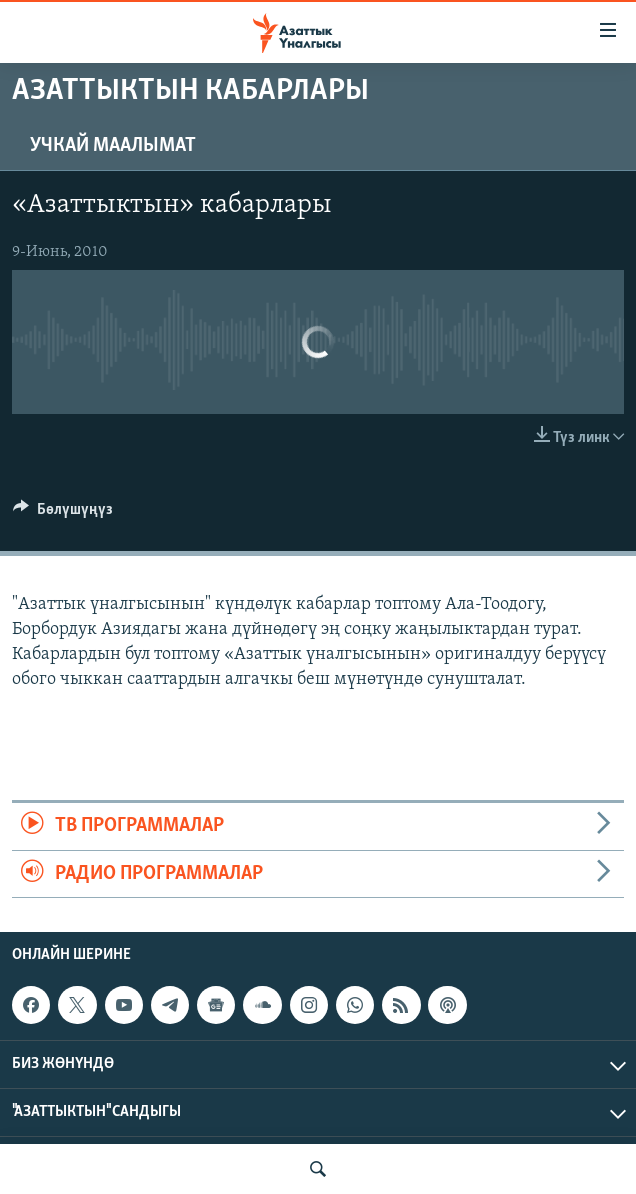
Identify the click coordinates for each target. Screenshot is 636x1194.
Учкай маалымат (113, 146)
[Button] (63, 514)
